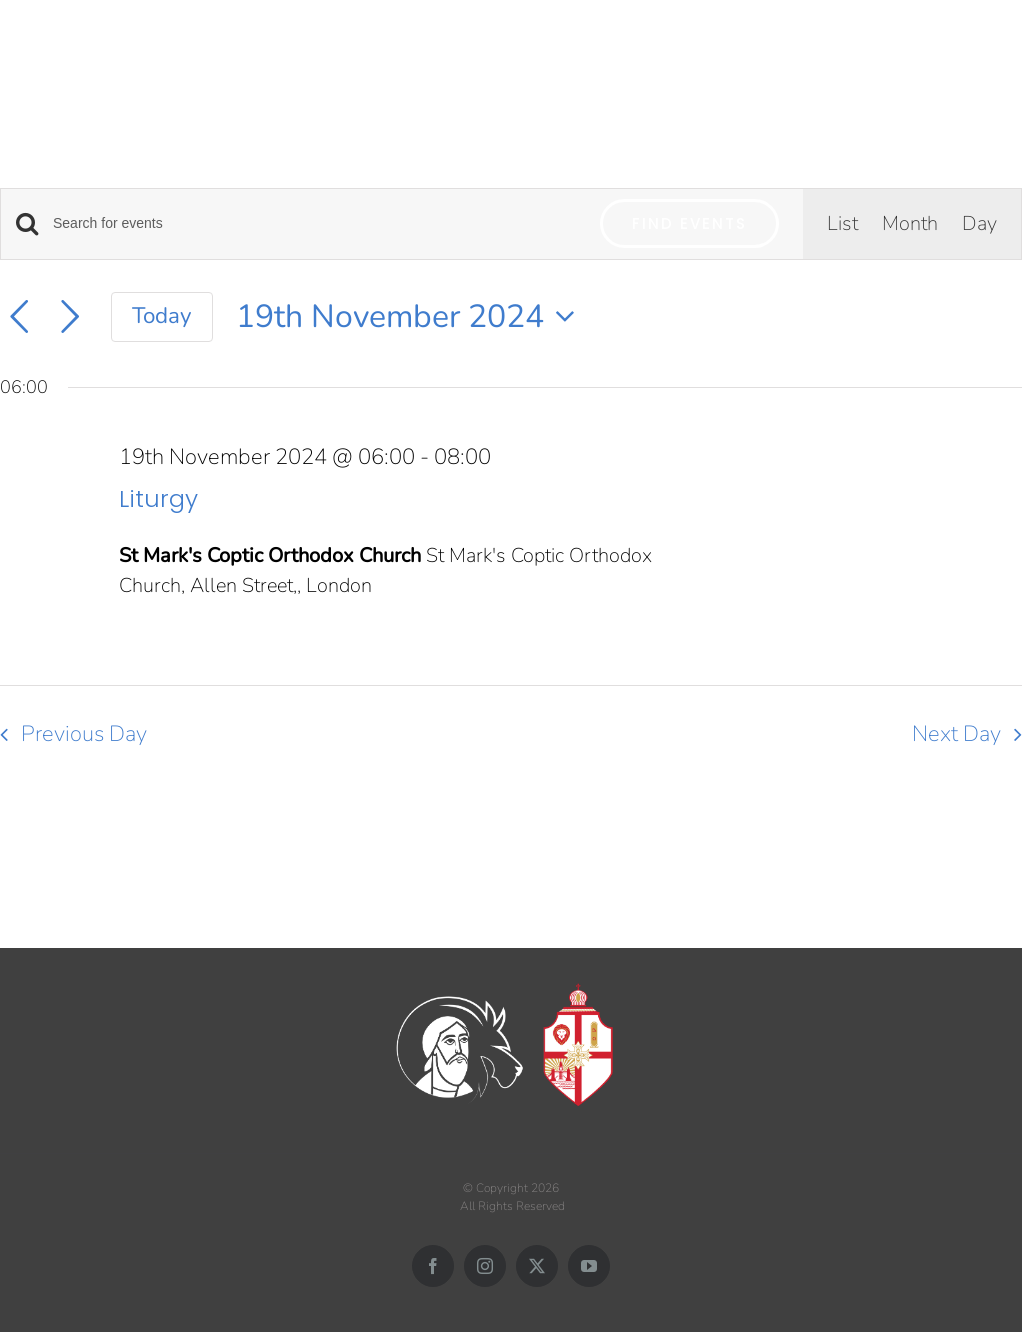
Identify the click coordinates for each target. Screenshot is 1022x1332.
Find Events (689, 223)
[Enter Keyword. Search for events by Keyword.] (314, 223)
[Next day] (70, 317)
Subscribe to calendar (897, 807)
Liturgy (158, 498)
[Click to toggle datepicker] (411, 316)
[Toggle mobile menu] (1011, 51)
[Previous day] (19, 317)
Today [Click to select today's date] (162, 315)
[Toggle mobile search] (971, 51)
